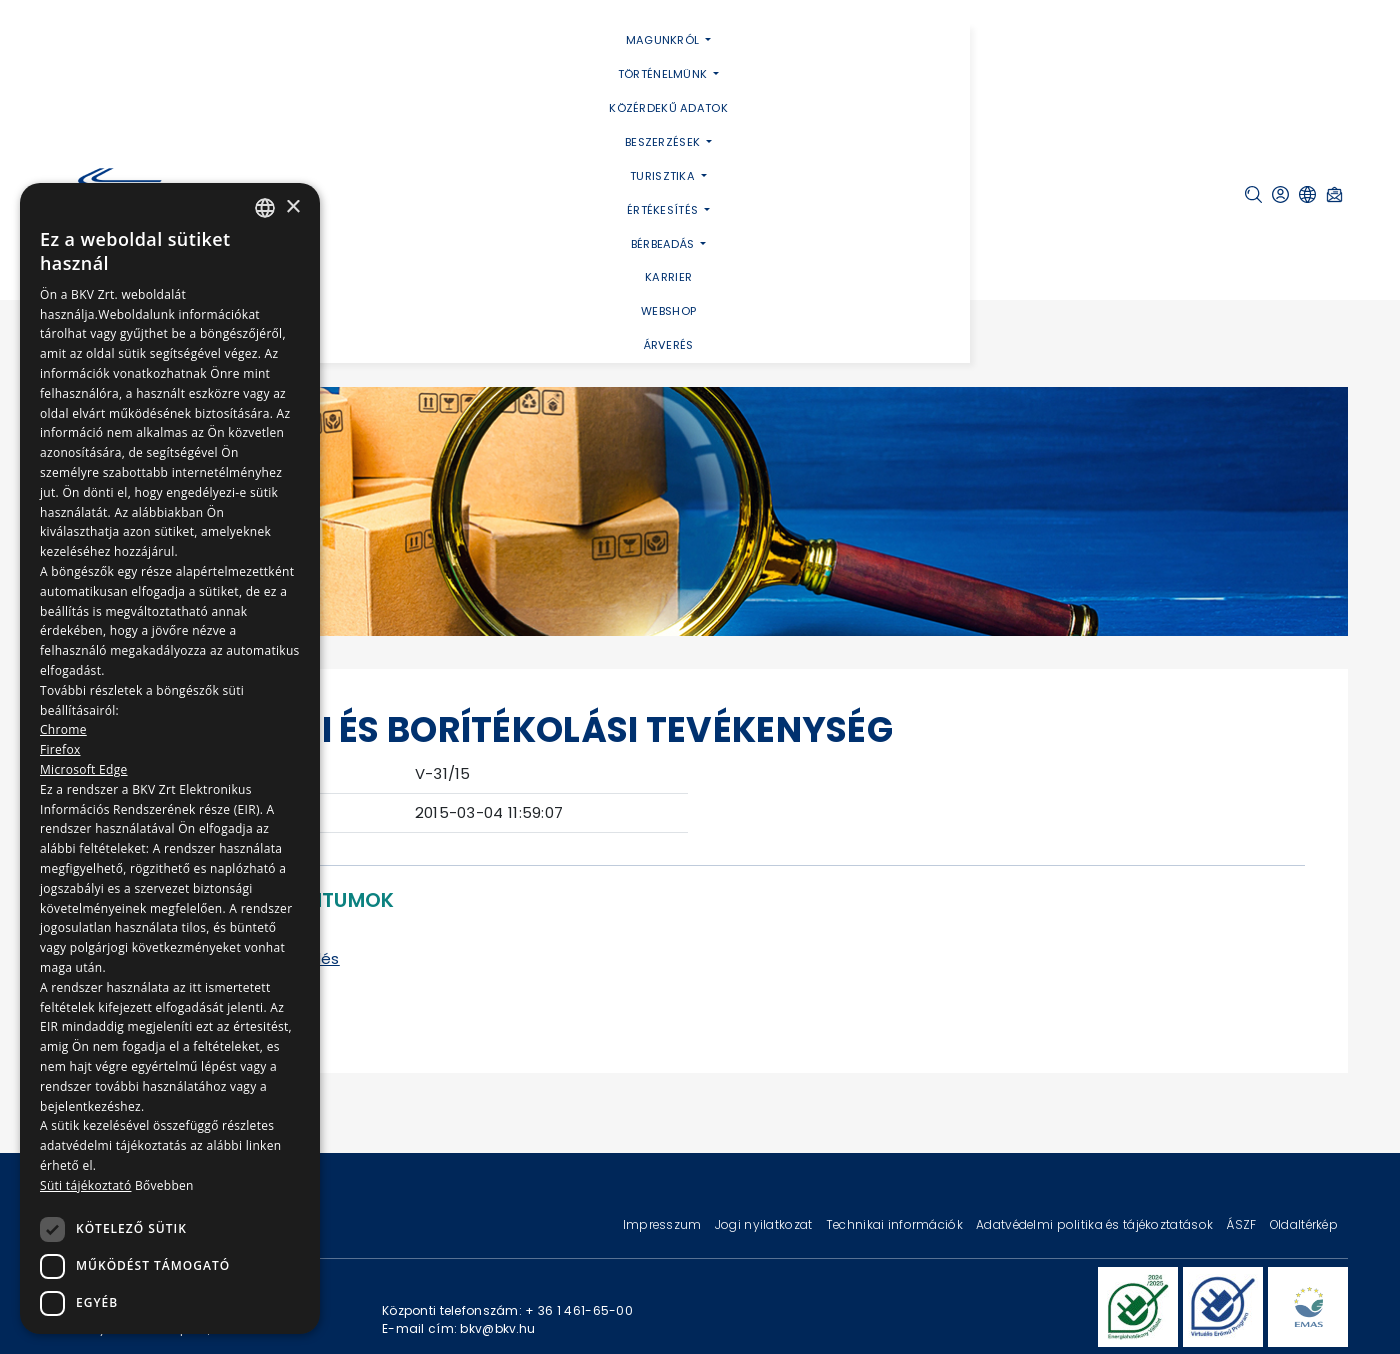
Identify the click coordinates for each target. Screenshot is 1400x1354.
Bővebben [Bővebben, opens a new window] (164, 1185)
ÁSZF (1242, 1224)
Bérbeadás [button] (664, 244)
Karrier (668, 277)
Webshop (668, 311)
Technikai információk (896, 1224)
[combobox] (265, 208)
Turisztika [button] (664, 176)
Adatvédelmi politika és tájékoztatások (1096, 1224)
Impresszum (664, 1224)
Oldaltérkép (1304, 1224)
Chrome (63, 729)
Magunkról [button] (664, 40)
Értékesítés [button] (664, 210)
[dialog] (170, 758)
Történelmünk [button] (664, 74)
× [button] (292, 207)
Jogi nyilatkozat (765, 1224)
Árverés (669, 345)
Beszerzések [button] (664, 142)
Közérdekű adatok (668, 108)
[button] (1253, 194)
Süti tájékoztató (85, 1185)
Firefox (60, 749)
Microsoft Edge (84, 769)
